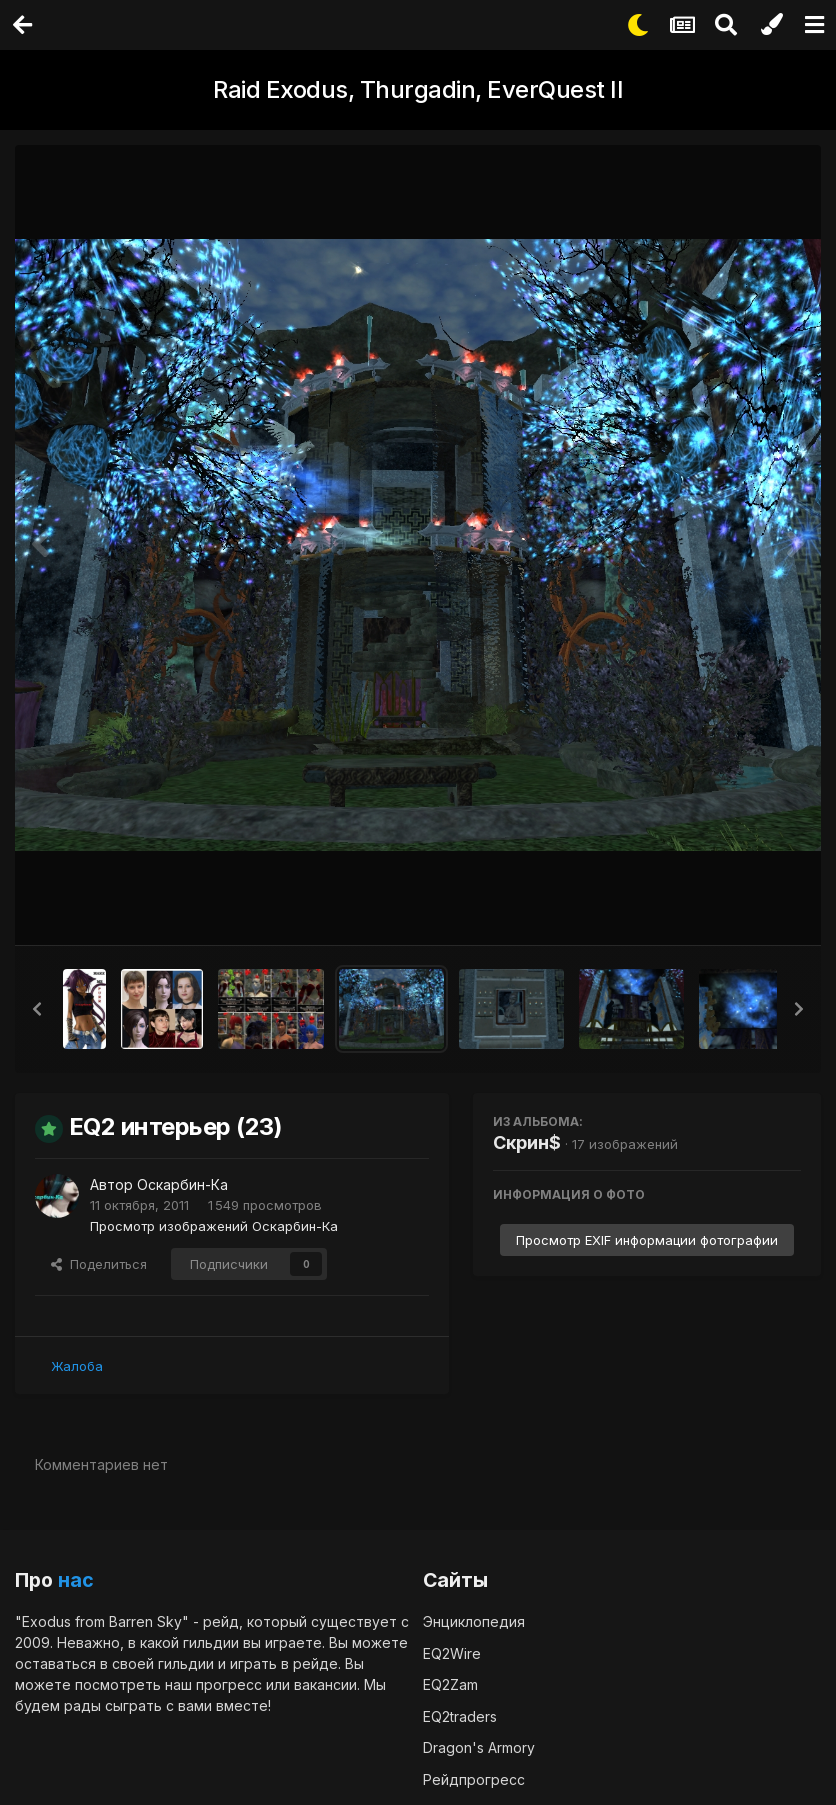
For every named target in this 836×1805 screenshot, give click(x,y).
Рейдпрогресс (474, 1778)
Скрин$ (527, 1142)
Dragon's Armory (479, 1747)
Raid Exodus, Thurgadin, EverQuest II (418, 89)
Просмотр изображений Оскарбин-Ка (214, 1225)
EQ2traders (460, 1715)
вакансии (325, 1684)
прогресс (229, 1684)
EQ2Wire (452, 1652)
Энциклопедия (474, 1621)
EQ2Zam (450, 1684)
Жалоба (77, 1365)
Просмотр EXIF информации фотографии (647, 1240)
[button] (37, 1009)
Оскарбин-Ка (182, 1184)
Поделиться (99, 1263)
